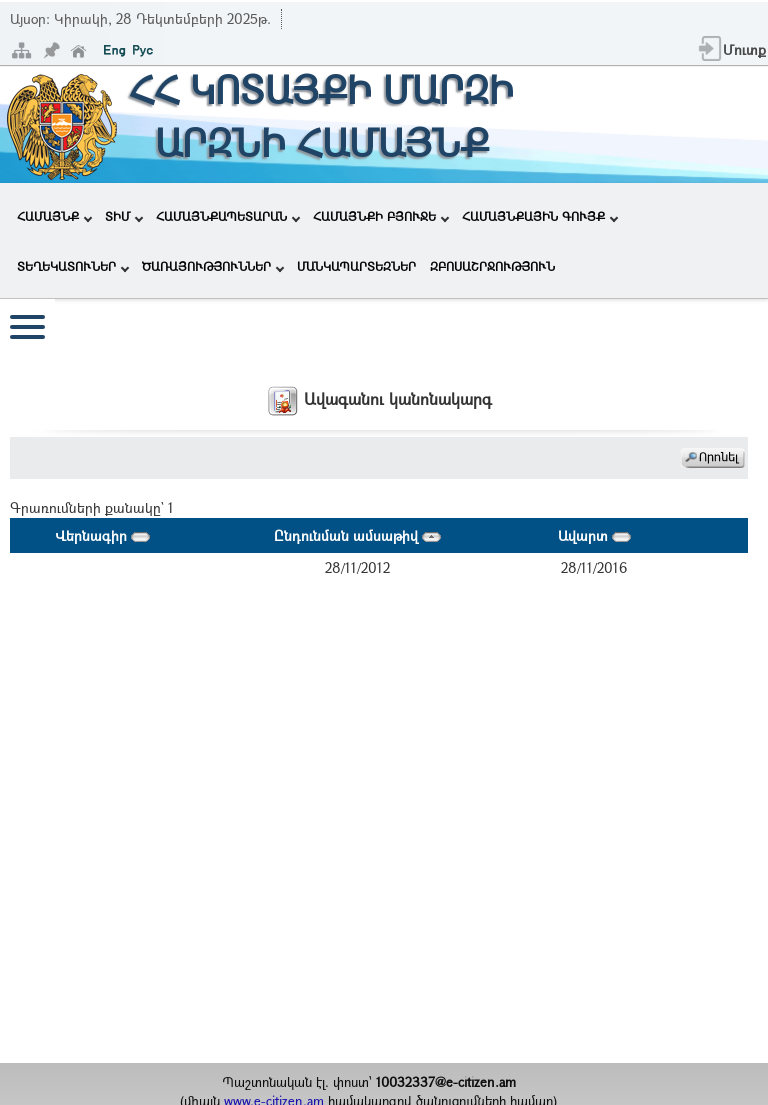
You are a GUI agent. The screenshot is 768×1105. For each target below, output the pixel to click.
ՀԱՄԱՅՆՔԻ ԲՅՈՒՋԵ (381, 216)
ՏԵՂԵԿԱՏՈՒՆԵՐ (73, 266)
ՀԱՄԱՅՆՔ (54, 216)
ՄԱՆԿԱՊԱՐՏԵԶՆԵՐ (356, 266)
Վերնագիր (102, 535)
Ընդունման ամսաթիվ (357, 535)
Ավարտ (594, 535)
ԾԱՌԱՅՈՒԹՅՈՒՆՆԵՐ (213, 266)
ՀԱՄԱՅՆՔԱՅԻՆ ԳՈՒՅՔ (540, 216)
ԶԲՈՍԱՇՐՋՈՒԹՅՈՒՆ (492, 266)
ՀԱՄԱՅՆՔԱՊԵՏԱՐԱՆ (228, 216)
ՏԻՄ (124, 216)
